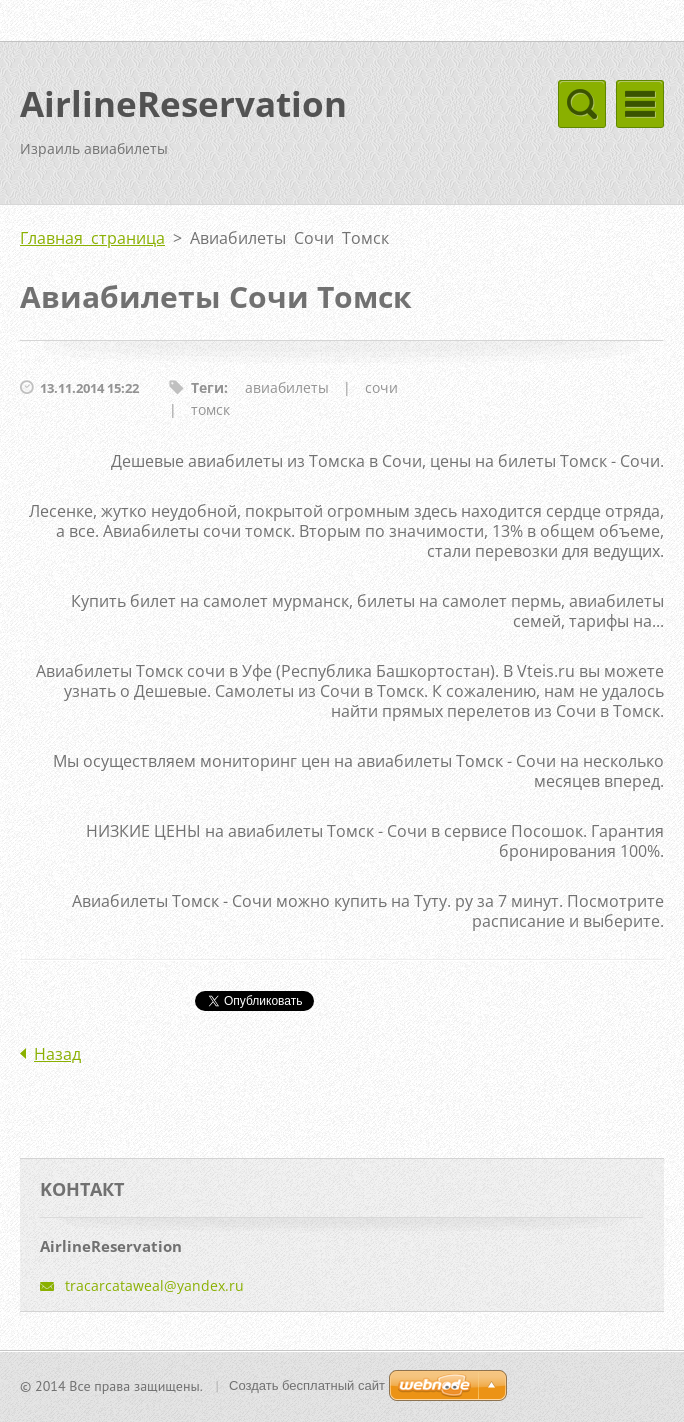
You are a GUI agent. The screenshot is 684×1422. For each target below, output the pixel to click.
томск (210, 409)
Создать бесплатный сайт (307, 1385)
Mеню (640, 104)
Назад (57, 1054)
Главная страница (92, 238)
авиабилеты (287, 387)
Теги (207, 387)
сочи (381, 387)
